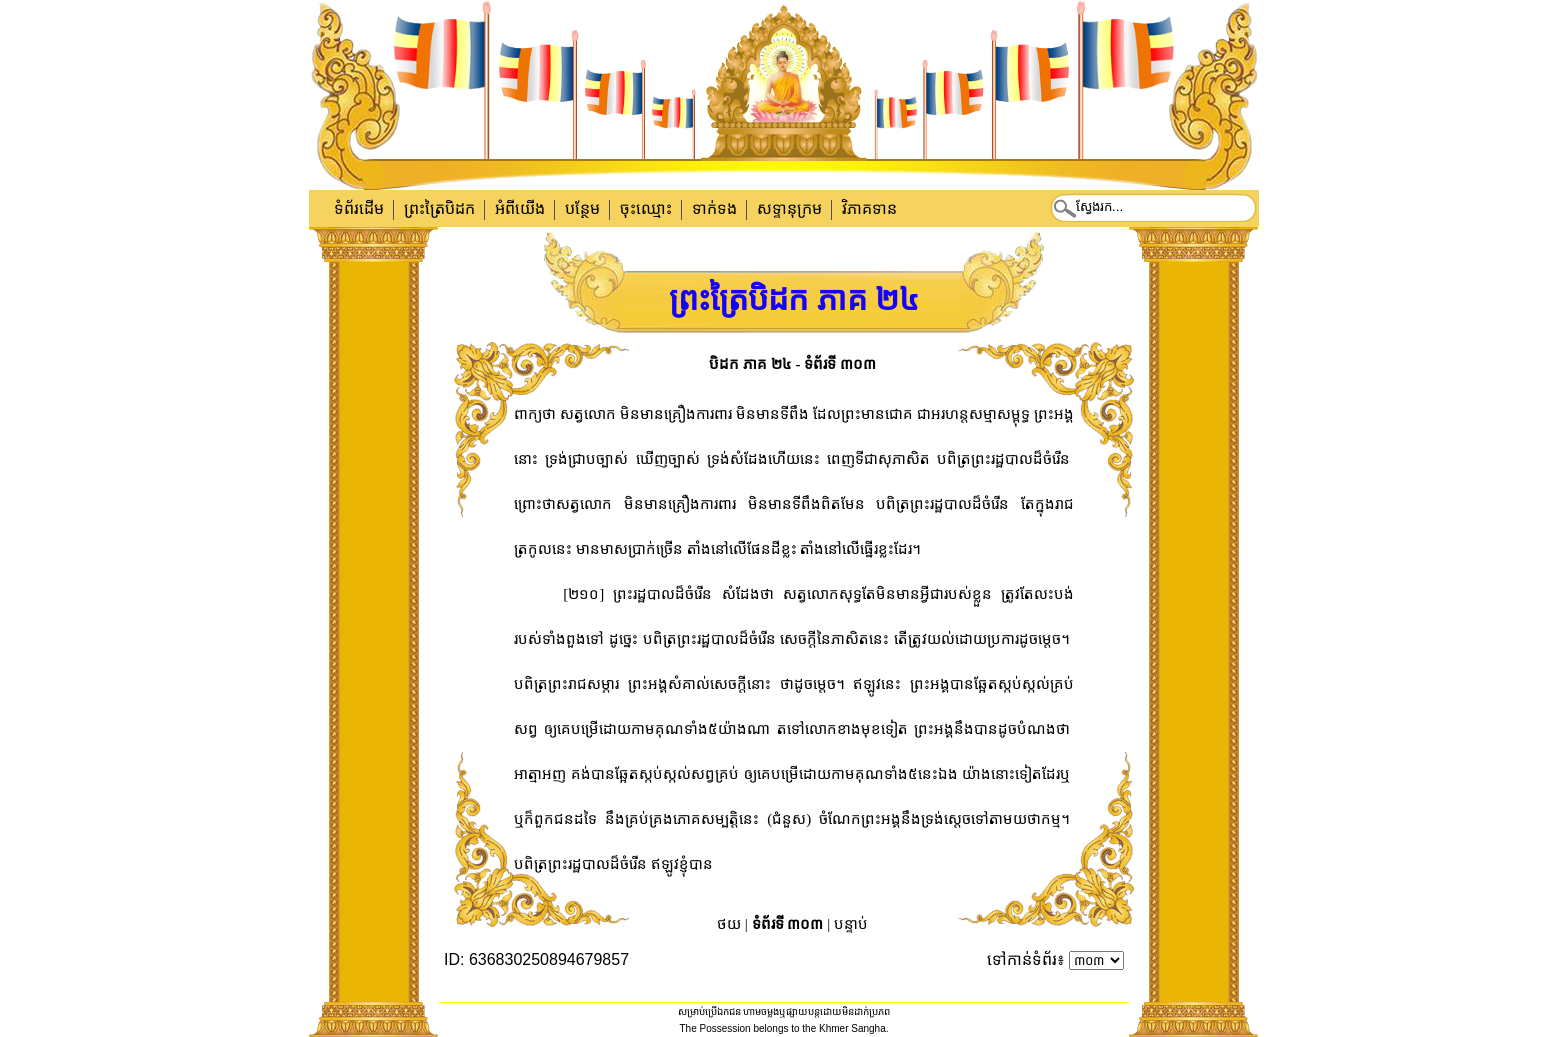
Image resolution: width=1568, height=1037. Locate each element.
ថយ (729, 924)
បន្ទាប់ (851, 924)
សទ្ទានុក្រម (789, 208)
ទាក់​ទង (714, 208)
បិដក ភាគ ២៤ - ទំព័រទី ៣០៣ (792, 364)
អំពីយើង (520, 208)
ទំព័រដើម (359, 208)
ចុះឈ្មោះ (646, 208)
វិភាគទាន (869, 208)
